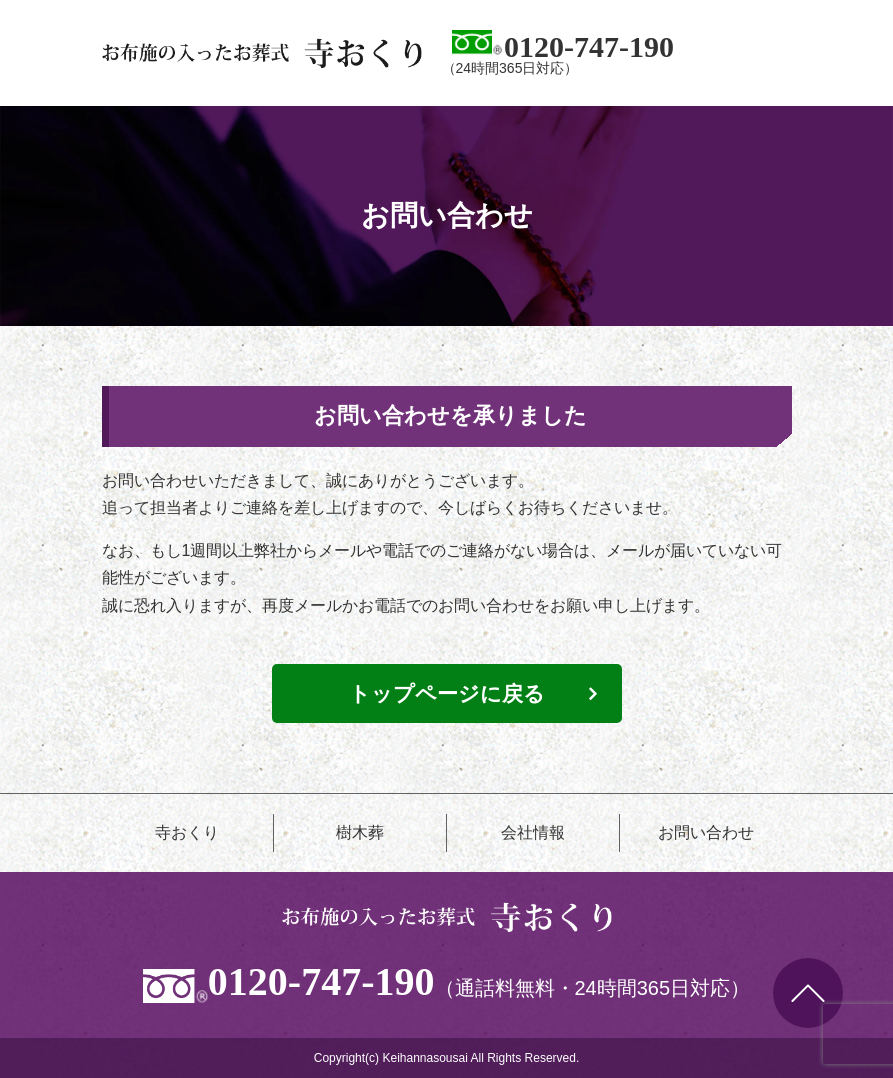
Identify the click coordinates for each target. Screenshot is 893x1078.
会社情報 (533, 832)
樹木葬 (360, 832)
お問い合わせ (706, 832)
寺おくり (187, 832)
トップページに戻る (447, 693)
